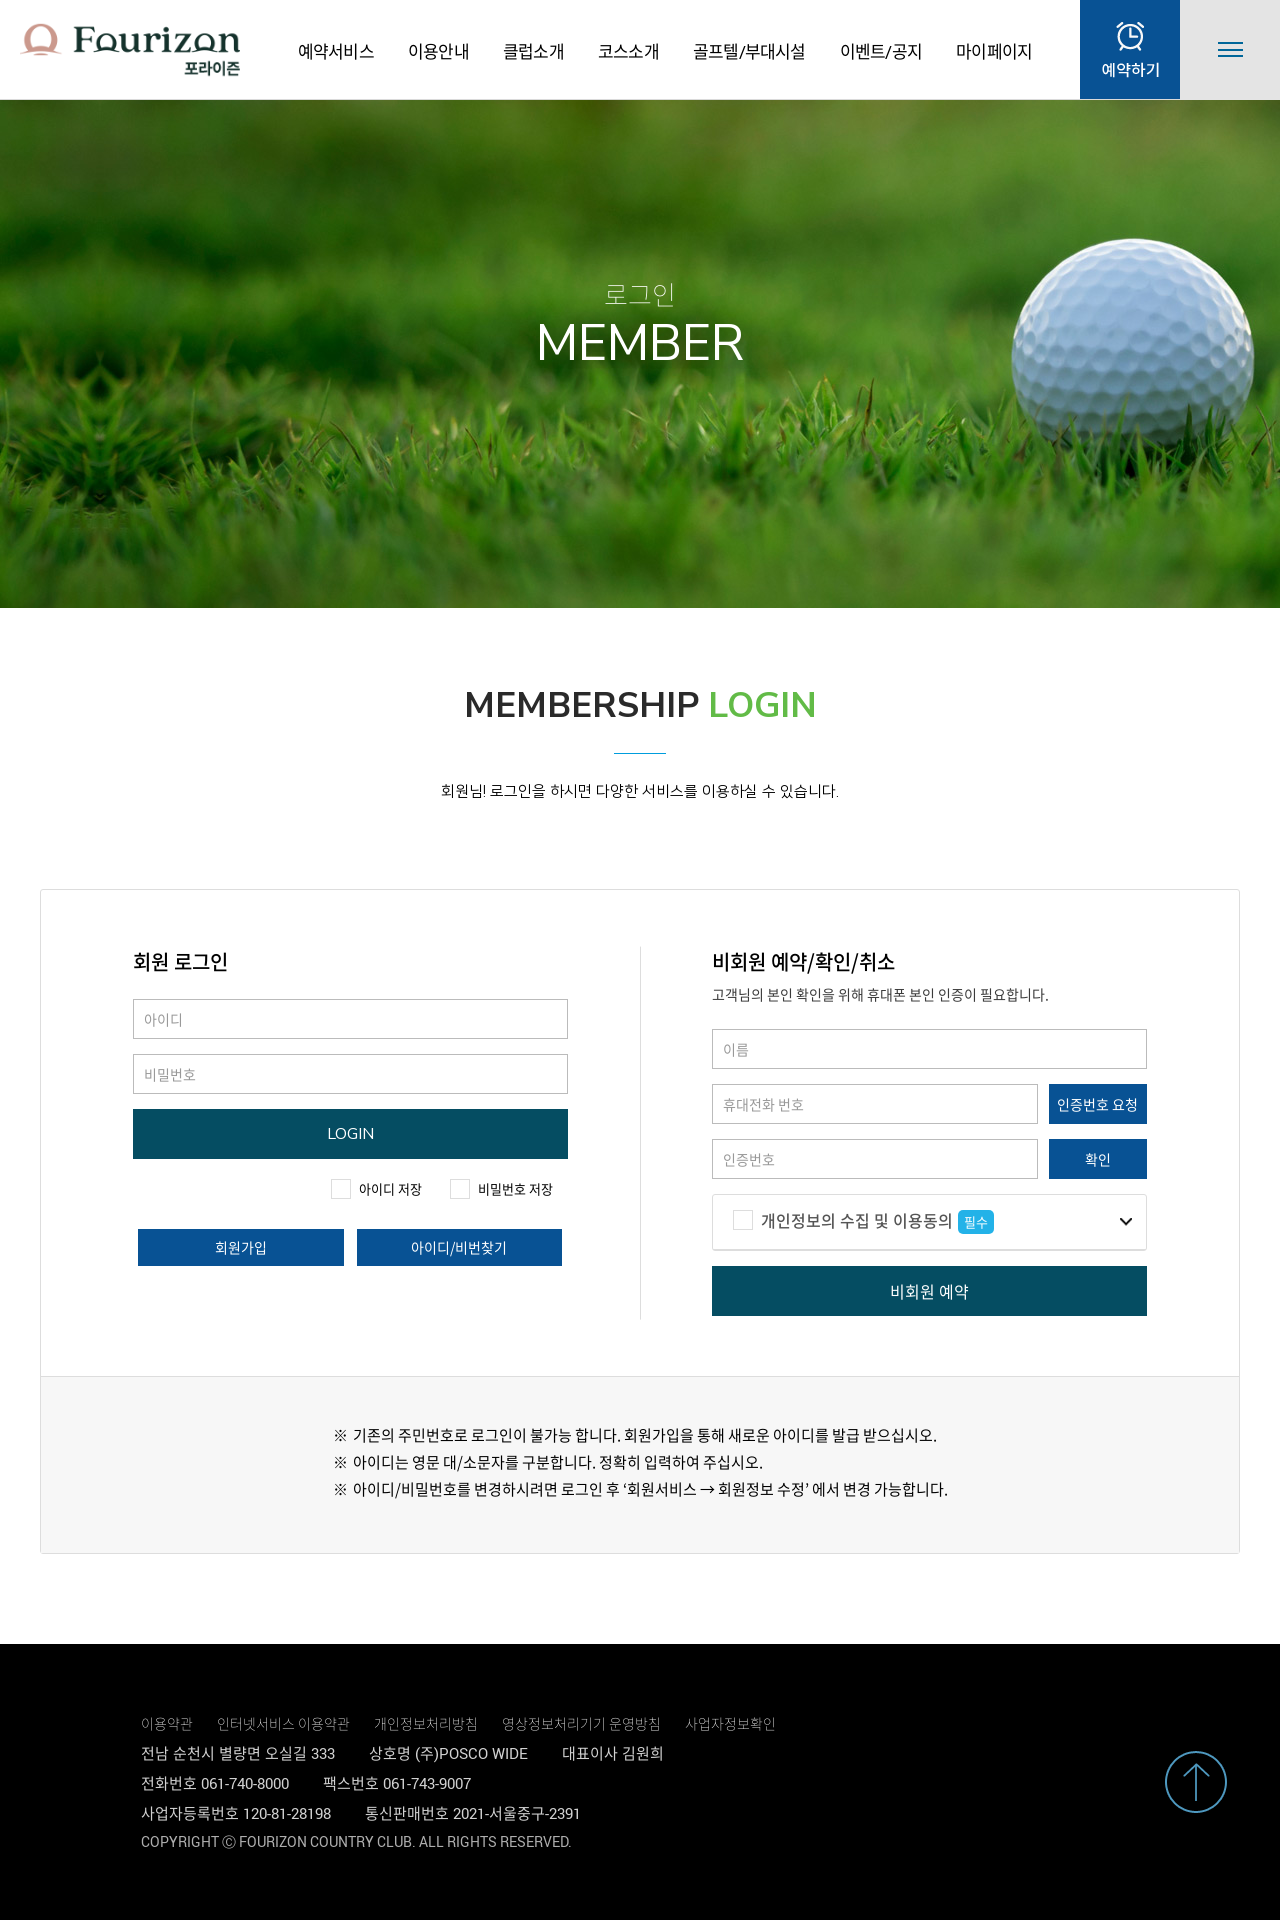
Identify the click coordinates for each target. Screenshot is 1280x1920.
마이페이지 (994, 51)
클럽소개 (533, 51)
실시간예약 (1130, 49)
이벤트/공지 (881, 51)
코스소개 (628, 51)
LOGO (130, 50)
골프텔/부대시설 (749, 51)
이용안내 (438, 51)
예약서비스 (336, 51)
